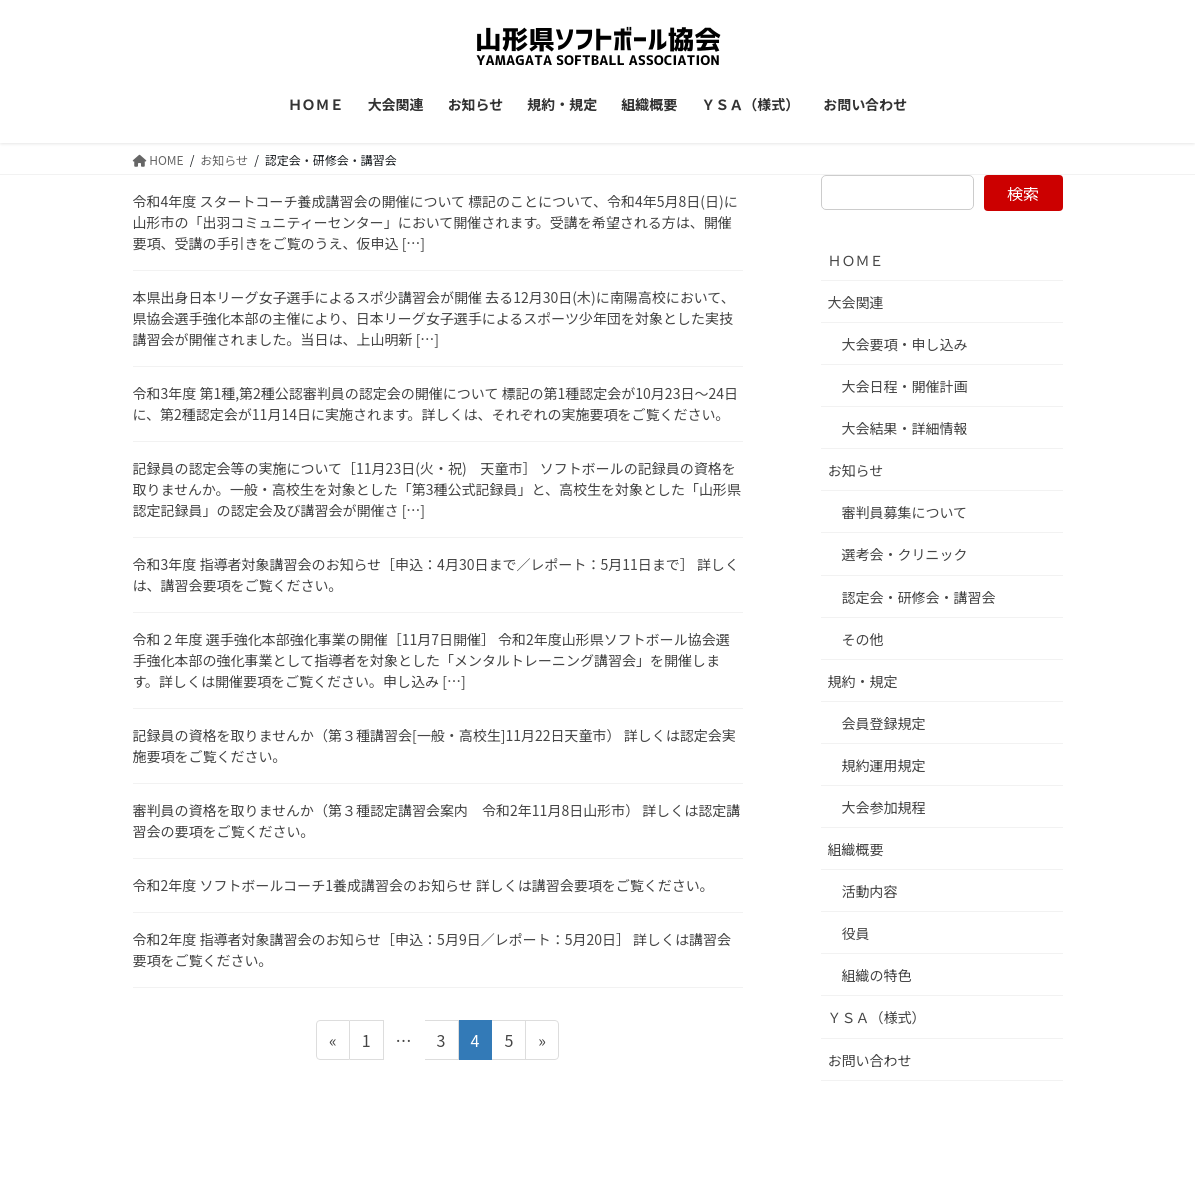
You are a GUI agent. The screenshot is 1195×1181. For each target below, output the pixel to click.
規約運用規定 (884, 765)
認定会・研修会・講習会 (919, 597)
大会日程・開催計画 (905, 386)
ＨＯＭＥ (856, 260)
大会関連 (856, 302)
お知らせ (856, 470)
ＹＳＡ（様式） (877, 1017)
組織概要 (856, 849)
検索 (1023, 193)
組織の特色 (877, 975)
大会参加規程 (884, 807)
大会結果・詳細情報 (905, 428)
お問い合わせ (870, 1060)
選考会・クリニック (905, 554)
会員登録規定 (884, 723)
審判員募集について (905, 512)
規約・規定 (863, 681)
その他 (863, 639)
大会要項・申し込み (905, 344)
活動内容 (870, 891)
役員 (856, 933)
